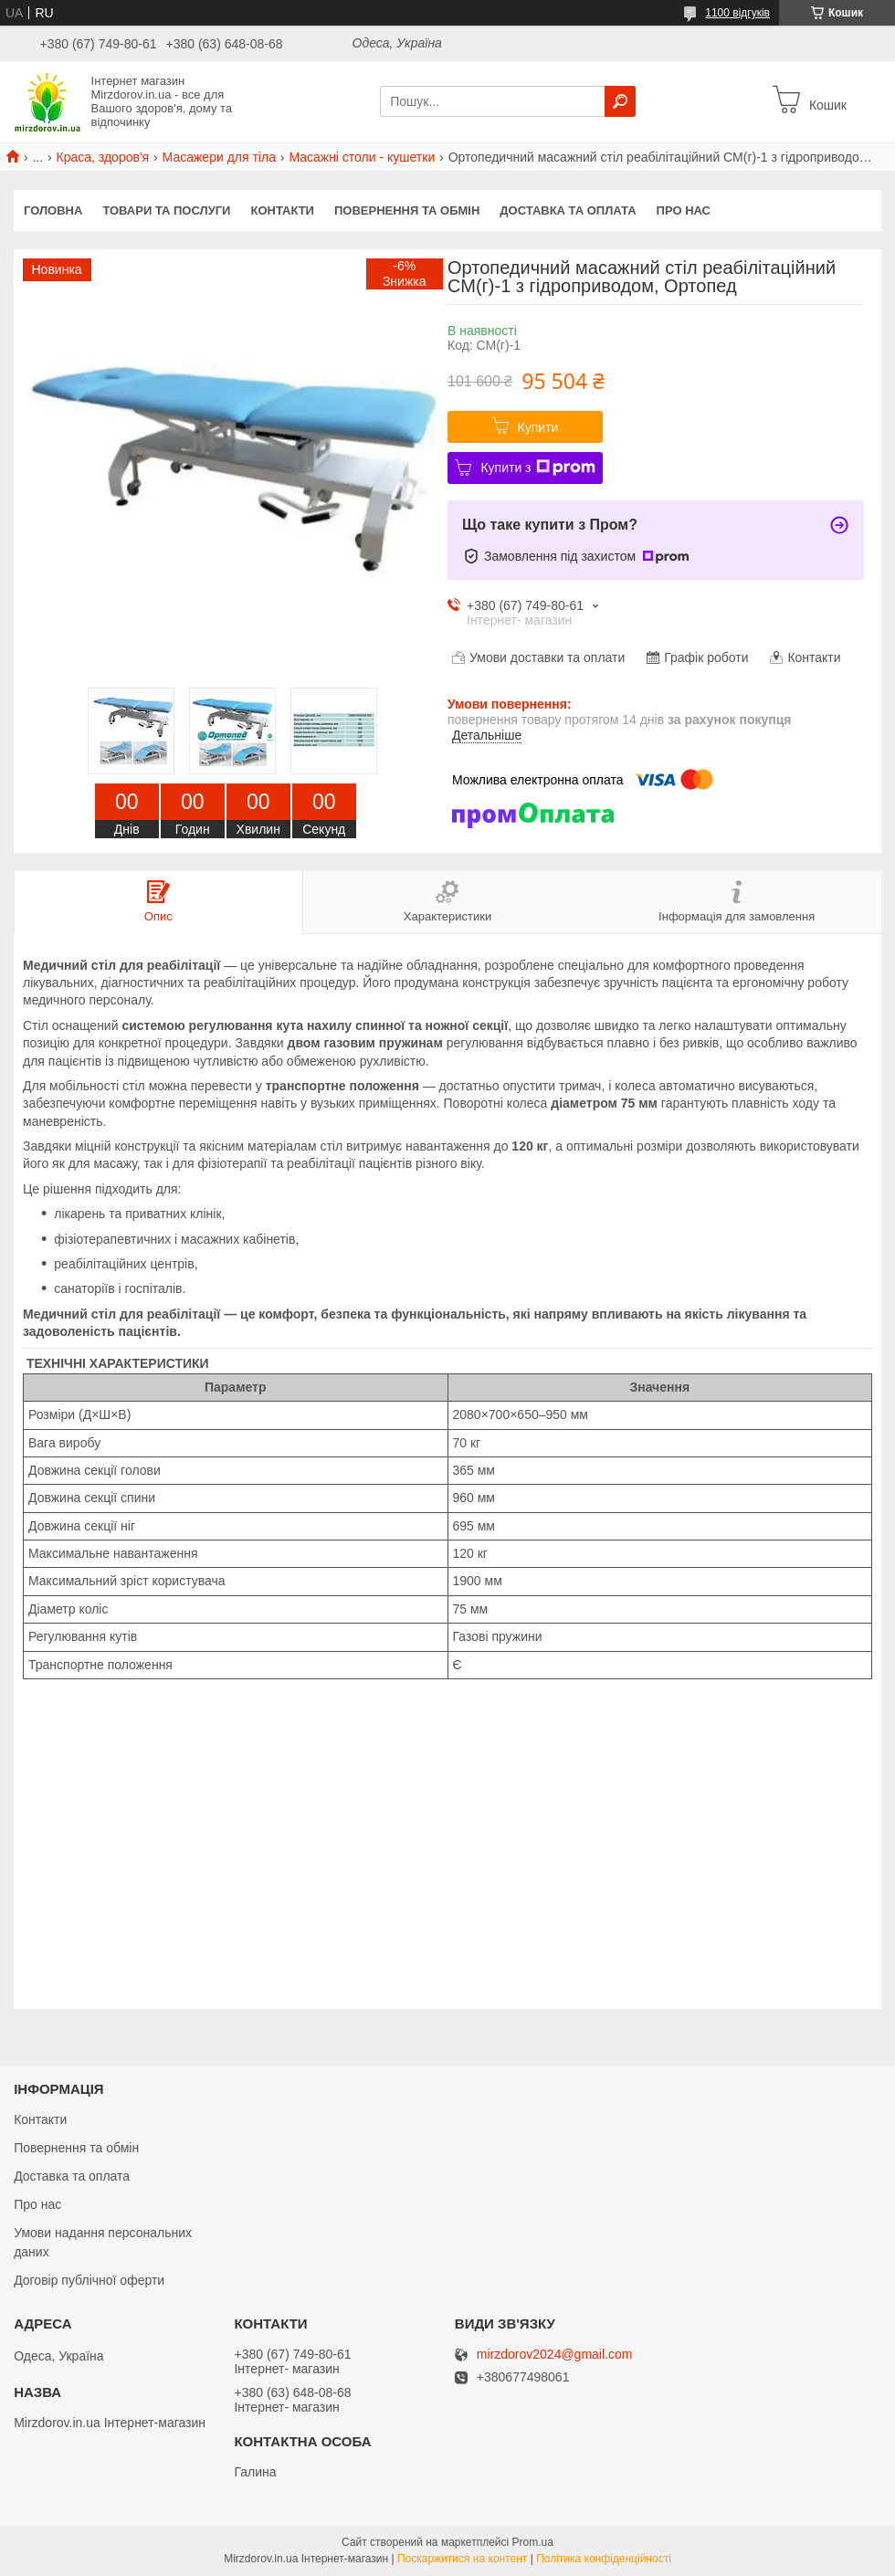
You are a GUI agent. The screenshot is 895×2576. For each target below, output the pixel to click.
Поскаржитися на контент (462, 2558)
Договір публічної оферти (89, 2280)
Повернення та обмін (406, 210)
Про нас (684, 210)
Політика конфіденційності (603, 2558)
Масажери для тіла (219, 157)
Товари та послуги (166, 210)
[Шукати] (620, 101)
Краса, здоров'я (103, 157)
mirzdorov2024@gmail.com (555, 2354)
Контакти (282, 210)
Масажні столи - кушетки (362, 157)
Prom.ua (532, 2542)
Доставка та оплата (568, 210)
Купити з (537, 467)
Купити (538, 427)
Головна (53, 210)
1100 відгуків (737, 12)
